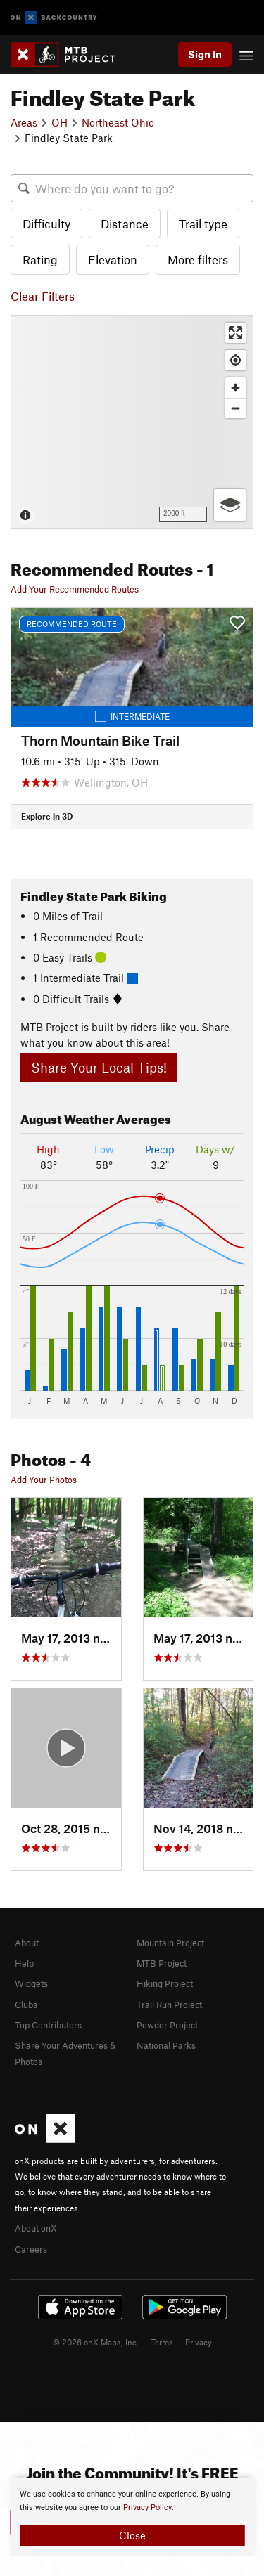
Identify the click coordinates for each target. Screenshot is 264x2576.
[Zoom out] (235, 408)
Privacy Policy (147, 2507)
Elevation (112, 259)
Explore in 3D (47, 816)
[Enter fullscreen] (235, 333)
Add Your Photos (44, 1479)
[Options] (230, 505)
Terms (162, 2342)
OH (59, 122)
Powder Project (167, 2025)
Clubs (26, 2004)
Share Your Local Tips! (99, 1067)
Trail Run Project (169, 2004)
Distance (125, 223)
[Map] (132, 422)
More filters (198, 259)
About (27, 1942)
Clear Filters (43, 296)
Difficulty (46, 223)
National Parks (166, 2045)
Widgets (31, 1983)
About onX (36, 2228)
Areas (24, 122)
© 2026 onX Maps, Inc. (96, 2342)
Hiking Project (165, 1983)
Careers (31, 2249)
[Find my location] (235, 360)
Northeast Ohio (118, 122)
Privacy (198, 2342)
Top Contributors (48, 2025)
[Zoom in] (235, 387)
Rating (40, 259)
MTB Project (162, 1963)
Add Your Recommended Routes (75, 589)
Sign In (205, 54)
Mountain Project (170, 1942)
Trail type (203, 223)
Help (24, 1963)
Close (132, 2535)
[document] (132, 2516)
